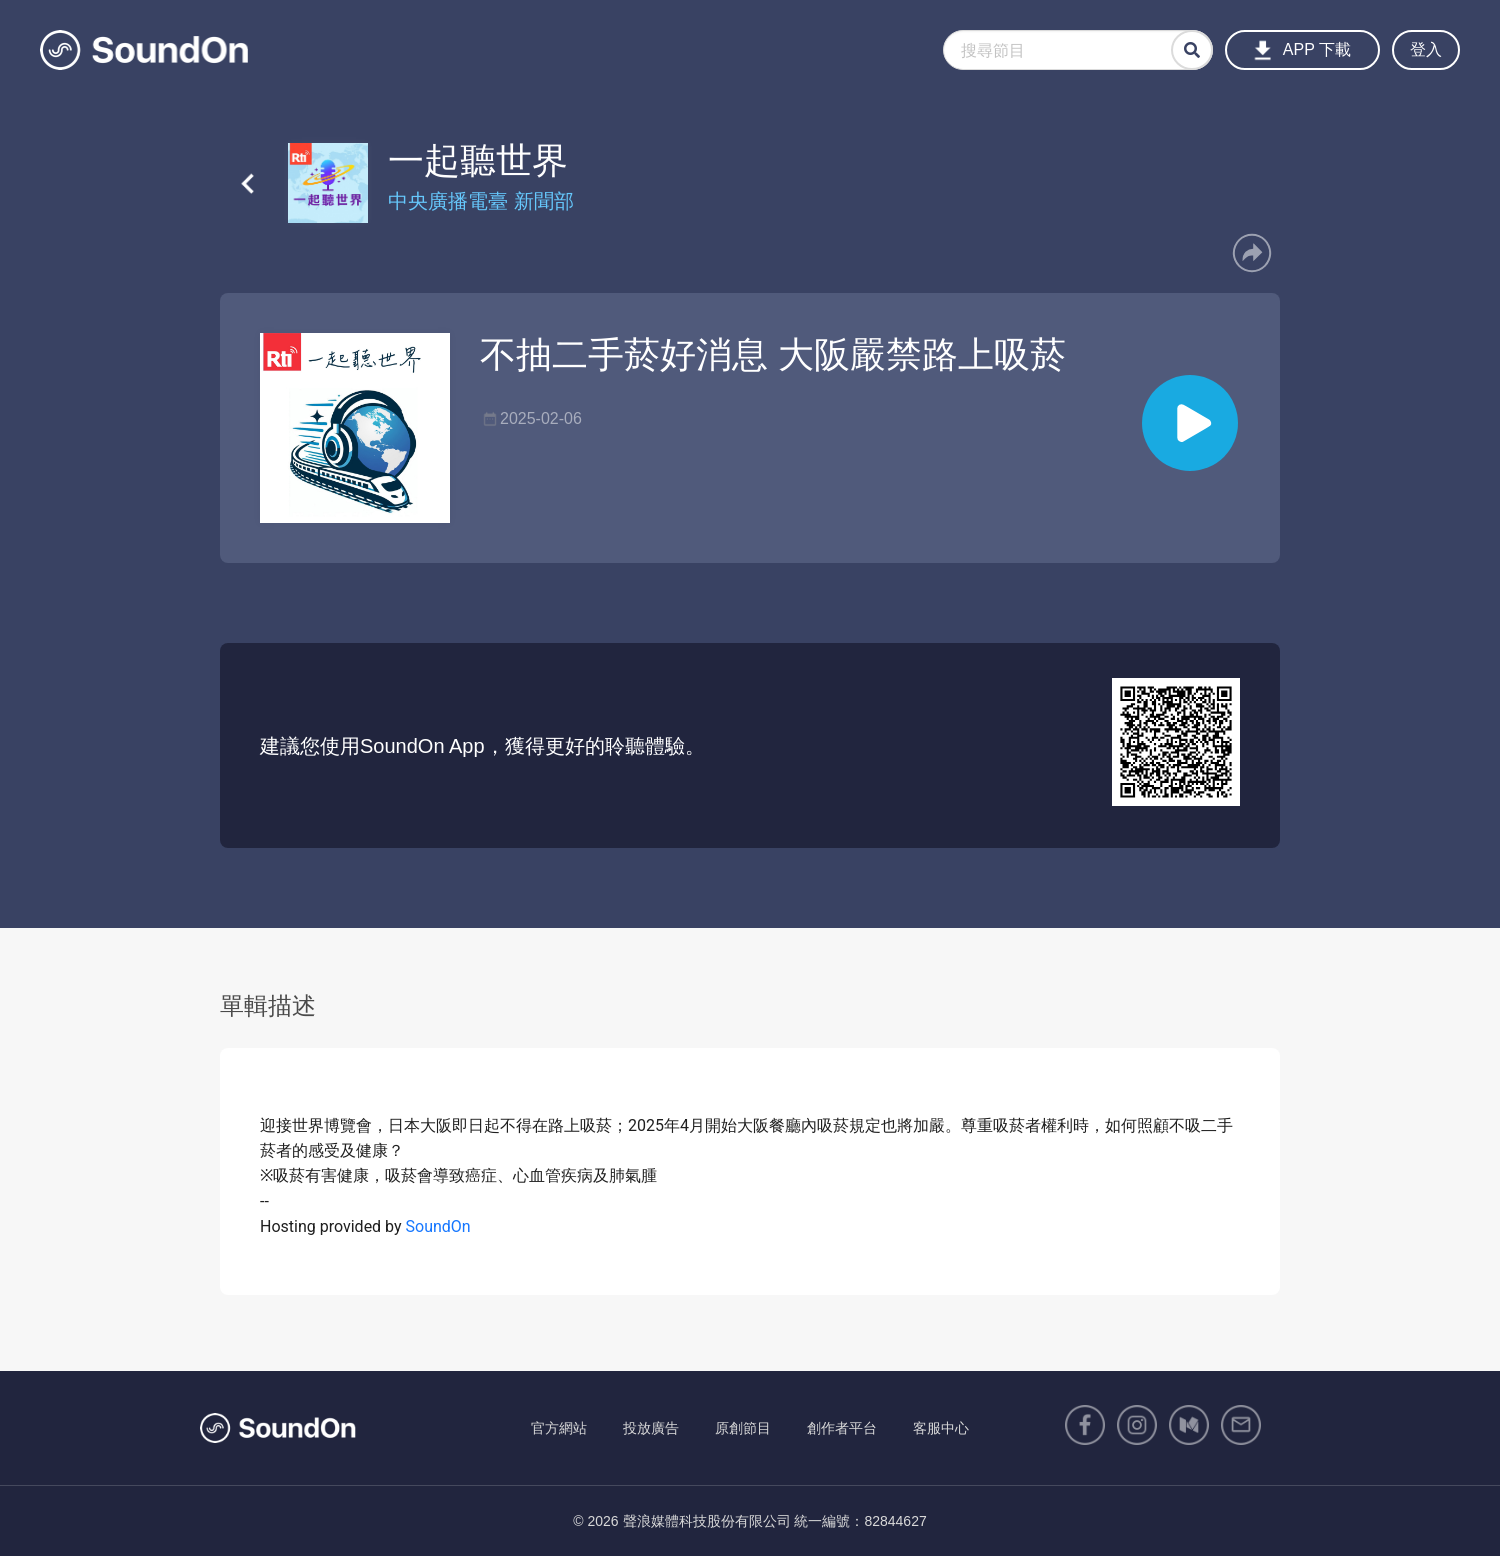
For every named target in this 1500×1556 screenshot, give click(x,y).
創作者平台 (842, 1428)
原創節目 (743, 1428)
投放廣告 (651, 1428)
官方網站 (559, 1428)
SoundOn (438, 1226)
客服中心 (941, 1428)
